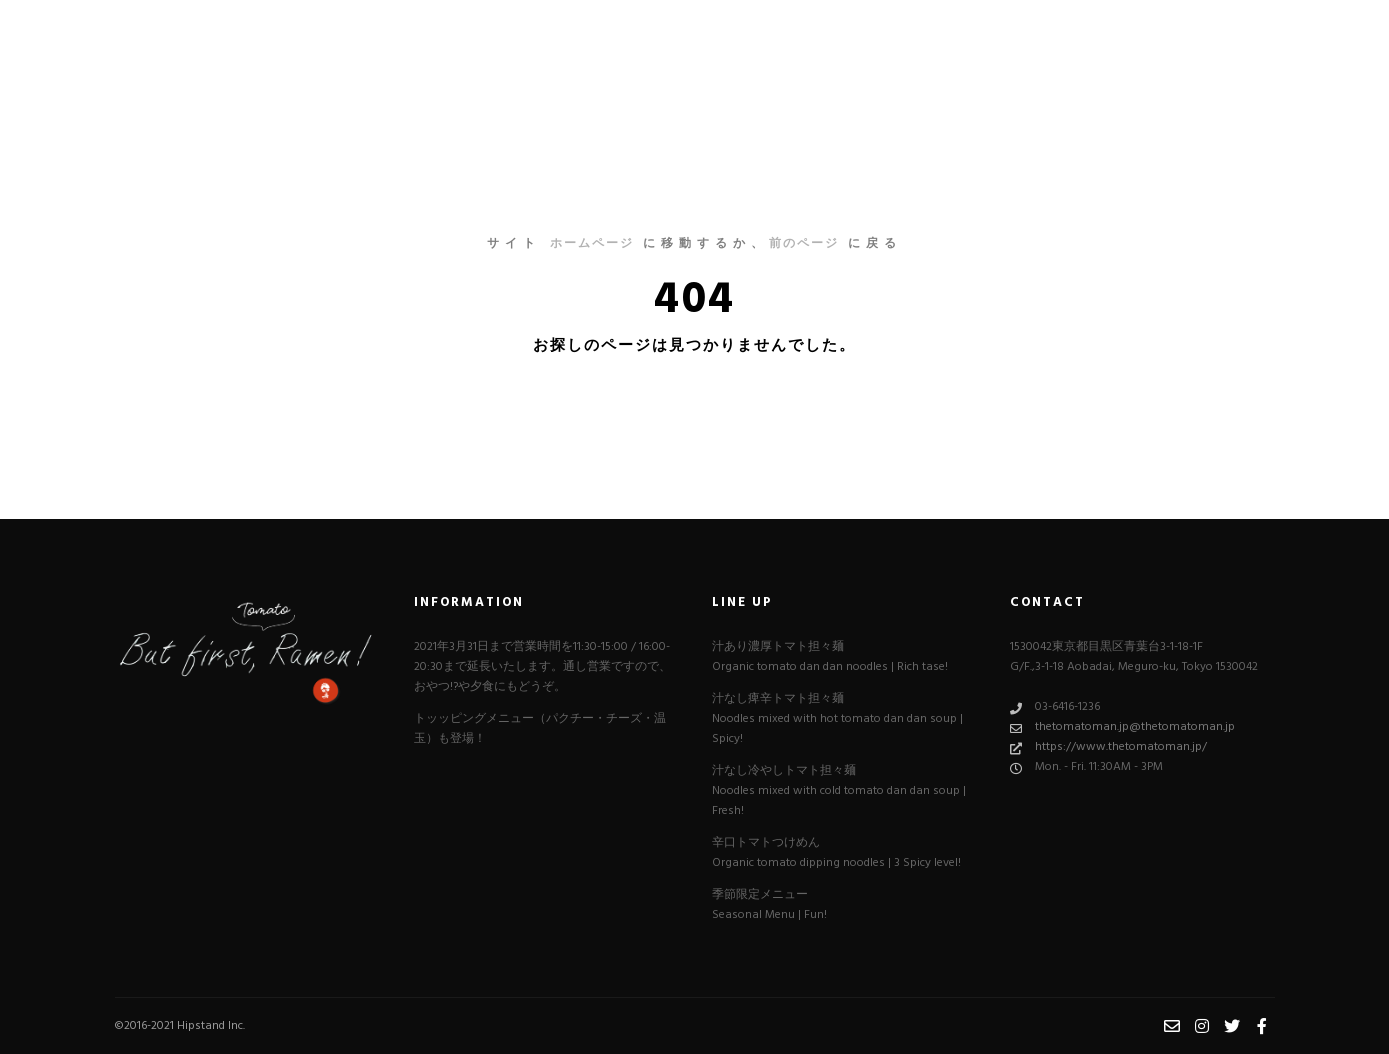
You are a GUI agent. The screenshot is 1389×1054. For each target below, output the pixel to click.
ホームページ (592, 244)
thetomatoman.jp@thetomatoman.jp (1122, 727)
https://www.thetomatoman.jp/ (1108, 747)
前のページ (804, 244)
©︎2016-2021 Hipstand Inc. (180, 1026)
